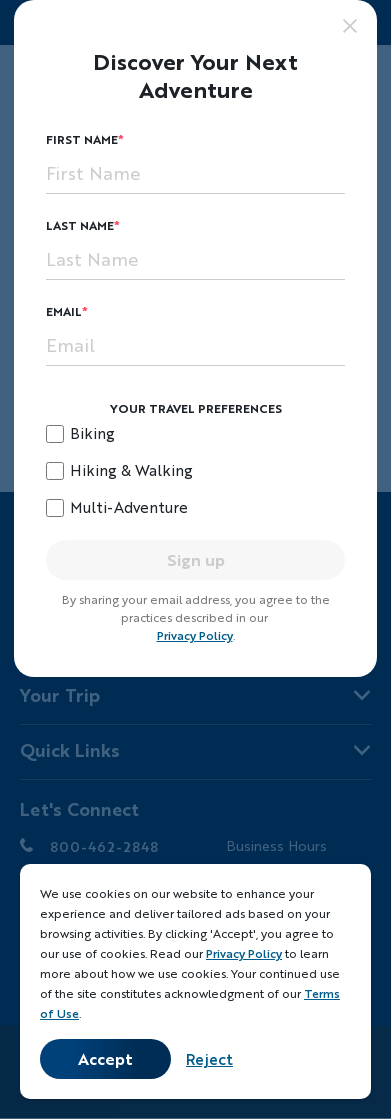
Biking (92, 433)
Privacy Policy (195, 635)
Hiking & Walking (131, 470)
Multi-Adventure (129, 507)
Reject (209, 1059)
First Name (82, 139)
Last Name (80, 225)
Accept (105, 1058)
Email (64, 311)
